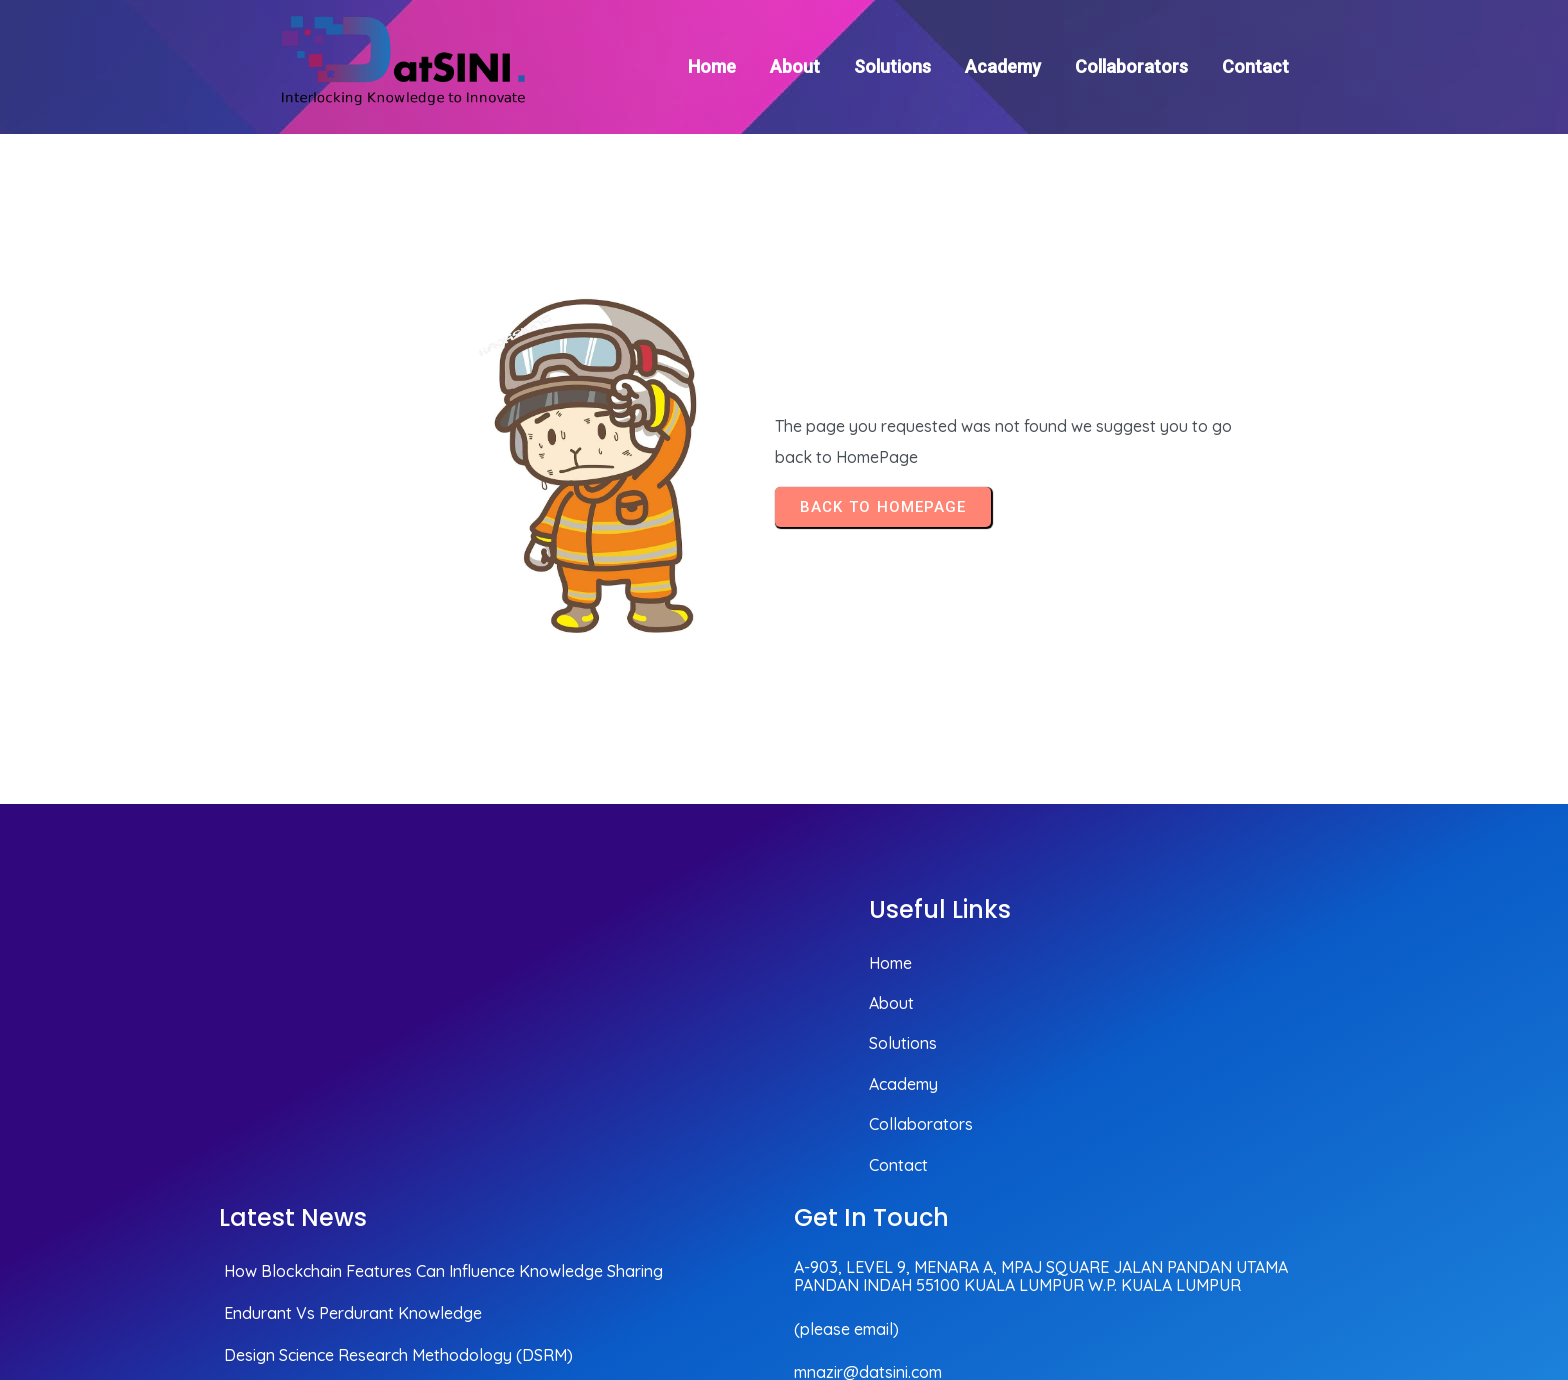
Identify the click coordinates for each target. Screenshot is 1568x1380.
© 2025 (1320, 1257)
